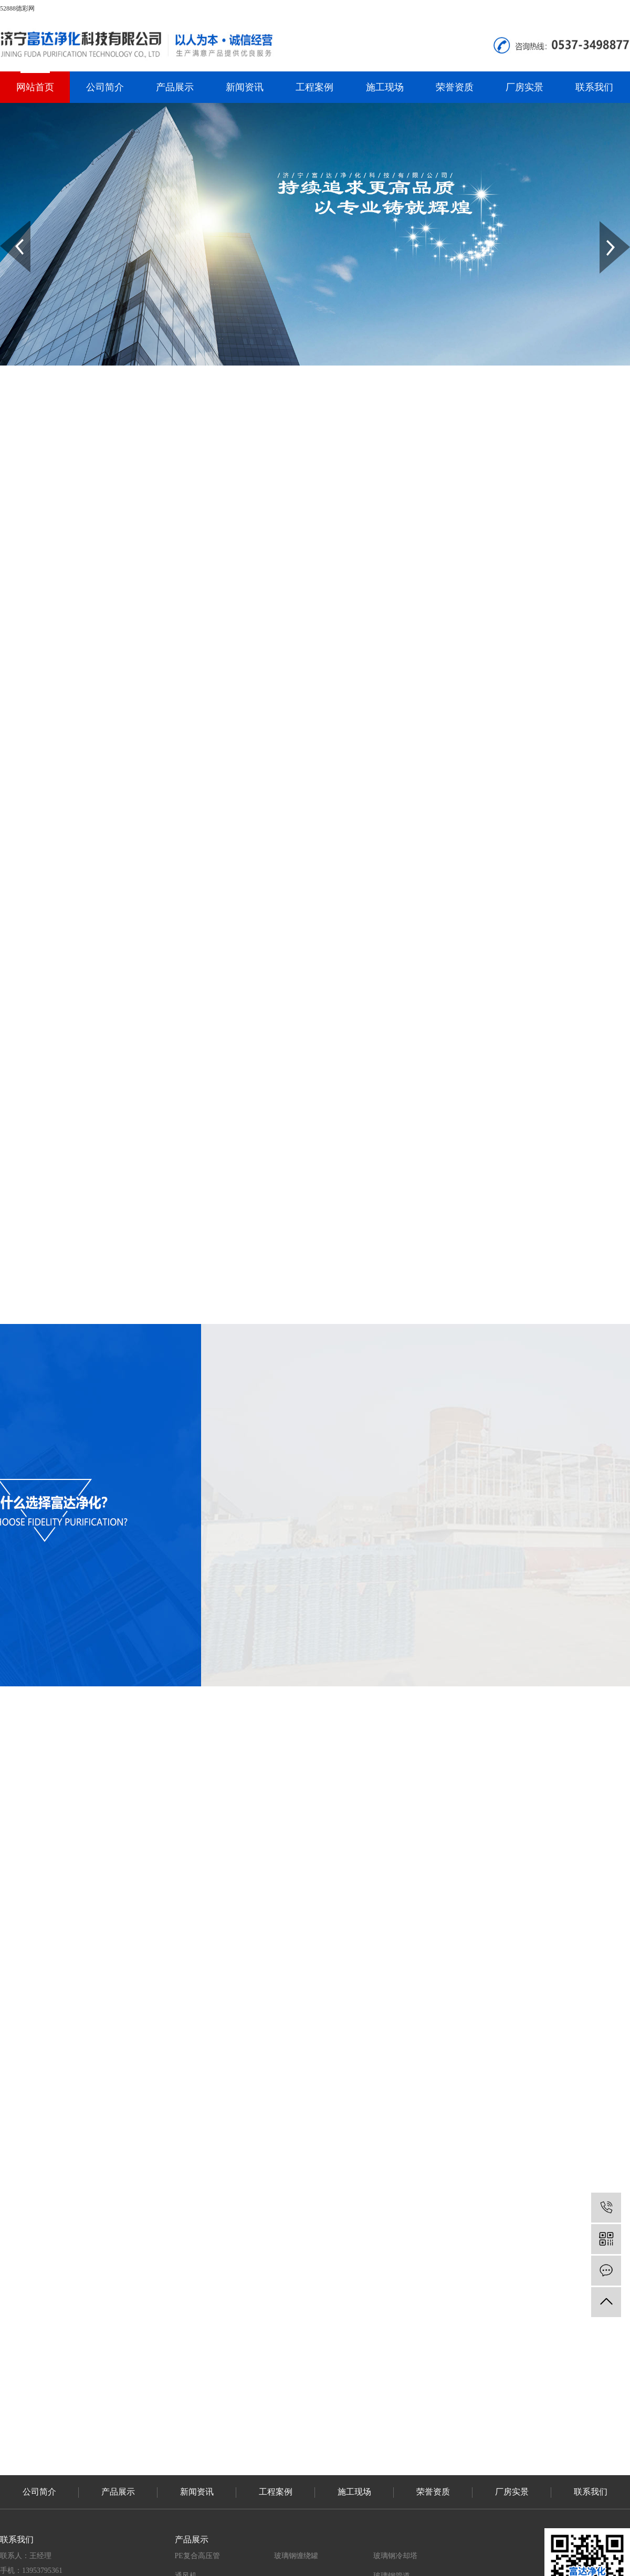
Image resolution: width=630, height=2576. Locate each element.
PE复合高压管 (197, 2556)
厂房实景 (524, 87)
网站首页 (35, 87)
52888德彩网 (17, 8)
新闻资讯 (245, 87)
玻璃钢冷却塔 (395, 2556)
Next (606, 224)
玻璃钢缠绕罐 (296, 2556)
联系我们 (594, 87)
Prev (6, 224)
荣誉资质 (455, 87)
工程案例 (314, 87)
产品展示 (175, 87)
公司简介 (105, 87)
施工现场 (385, 87)
